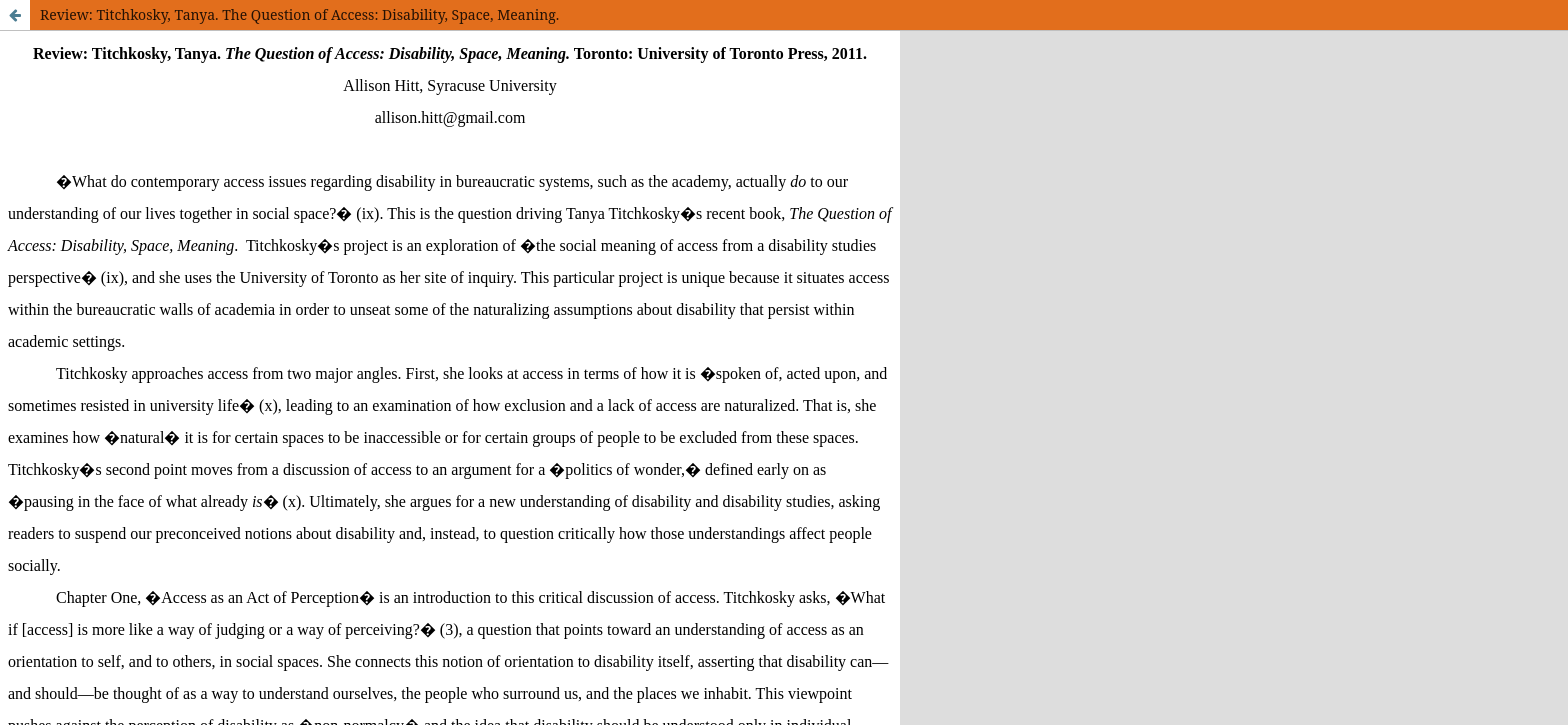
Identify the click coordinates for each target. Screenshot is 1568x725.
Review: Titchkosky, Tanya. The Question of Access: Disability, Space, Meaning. (299, 14)
